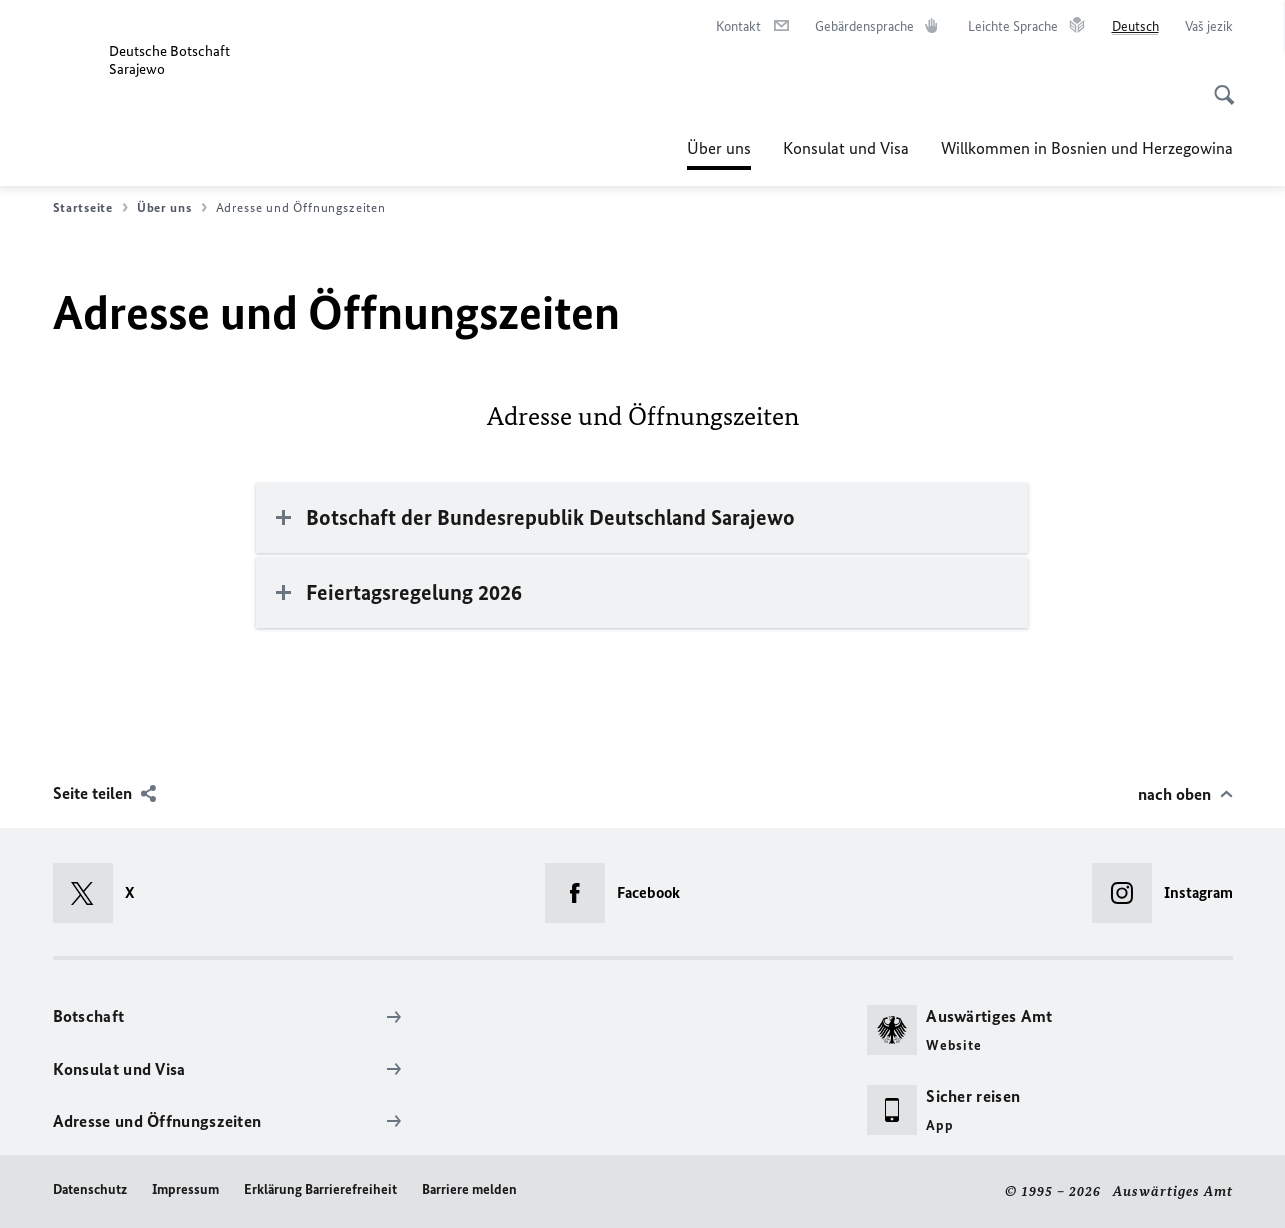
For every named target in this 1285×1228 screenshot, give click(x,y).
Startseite (90, 208)
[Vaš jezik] (1209, 27)
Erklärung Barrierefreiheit (320, 1189)
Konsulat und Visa (846, 148)
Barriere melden (469, 1189)
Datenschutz (90, 1189)
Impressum (185, 1189)
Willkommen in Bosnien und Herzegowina (1087, 148)
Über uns (719, 148)
